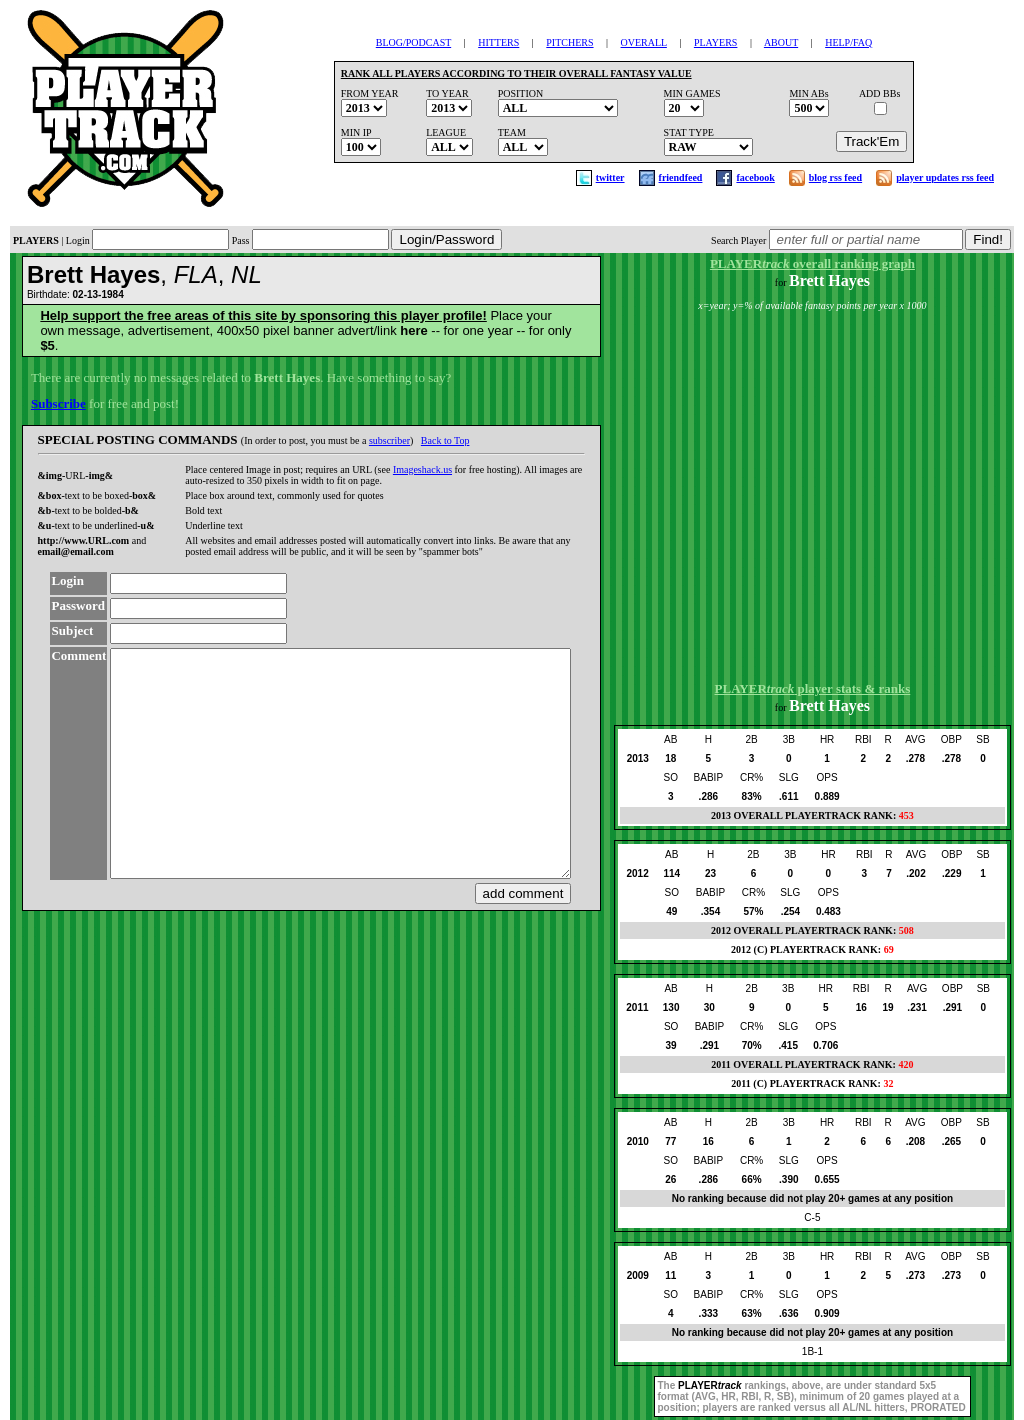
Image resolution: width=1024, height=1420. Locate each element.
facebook (755, 177)
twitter (610, 177)
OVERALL (644, 42)
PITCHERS (569, 42)
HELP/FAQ (848, 42)
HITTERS (498, 42)
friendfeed (681, 177)
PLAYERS (716, 42)
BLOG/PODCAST (413, 42)
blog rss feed (835, 177)
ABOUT (781, 42)
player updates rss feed (945, 177)
